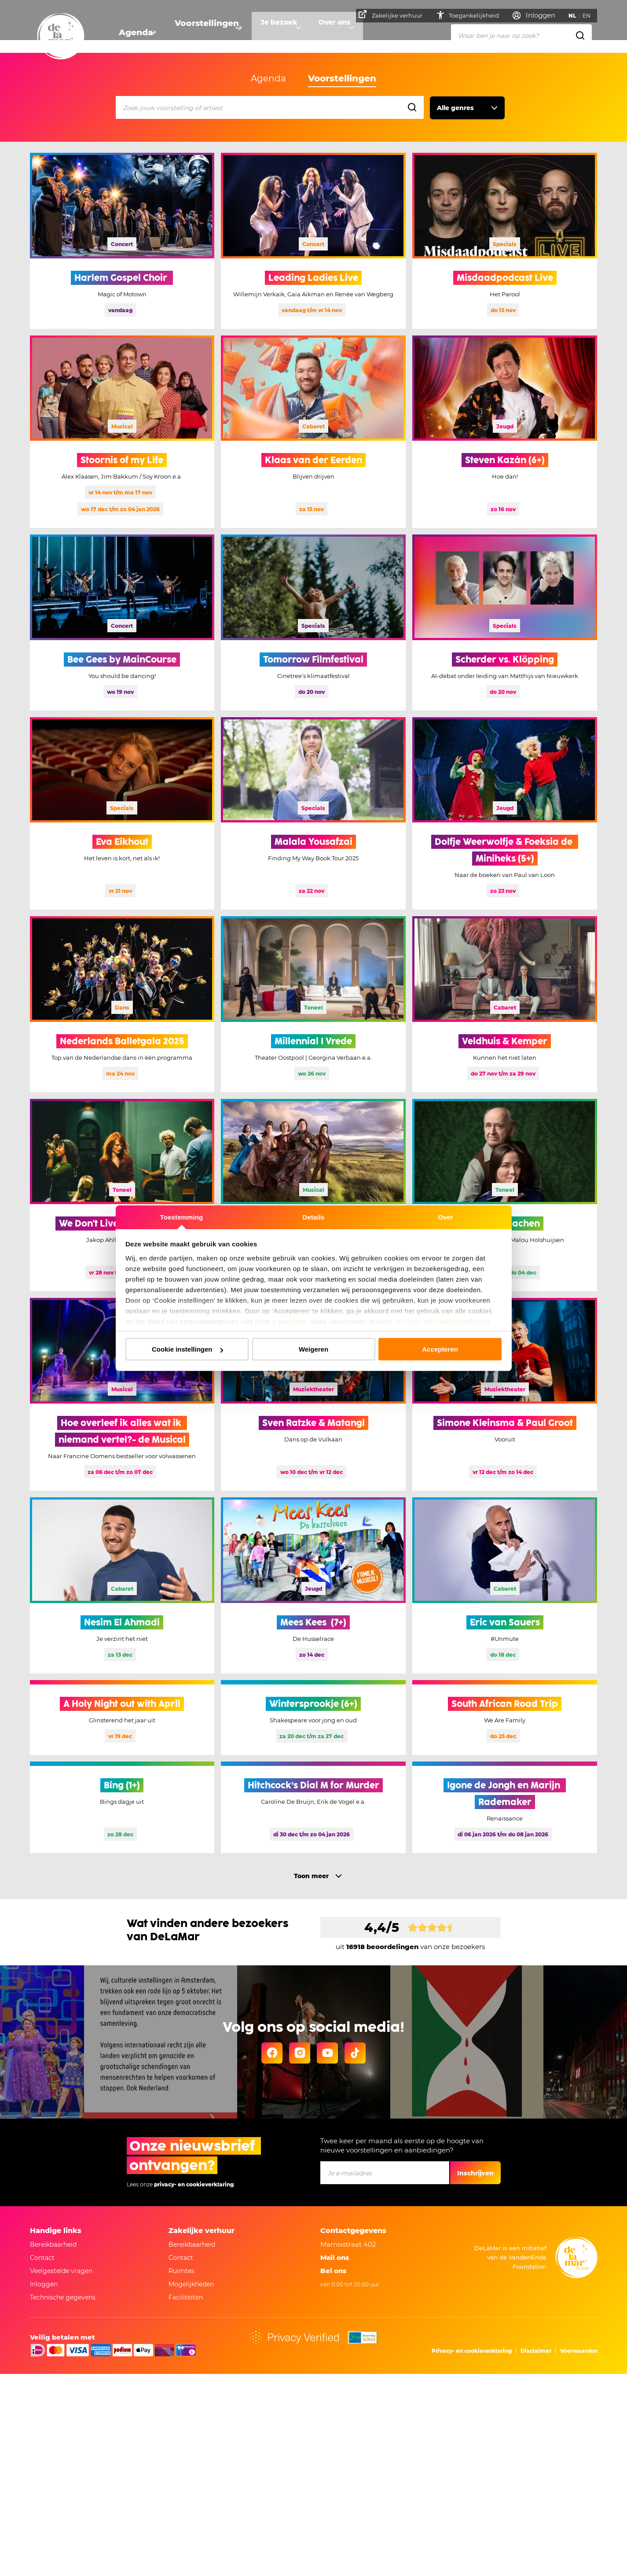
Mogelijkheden (191, 2284)
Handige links (55, 2230)
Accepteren (440, 1349)
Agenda (133, 33)
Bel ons (333, 2270)
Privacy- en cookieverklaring (441, 1321)
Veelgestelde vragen (61, 2271)
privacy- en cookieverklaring (194, 2184)
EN (590, 15)
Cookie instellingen (187, 1349)
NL (575, 15)
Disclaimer (536, 2351)
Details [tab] (314, 1217)
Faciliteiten (186, 2297)
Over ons (336, 33)
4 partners (289, 1321)
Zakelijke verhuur (393, 14)
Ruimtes (181, 2271)
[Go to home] (60, 36)
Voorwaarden (579, 2351)
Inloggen (44, 2284)
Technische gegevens (62, 2297)
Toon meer (311, 1876)
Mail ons (334, 2257)
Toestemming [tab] (181, 1217)
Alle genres (455, 108)
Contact (42, 2258)
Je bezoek (274, 33)
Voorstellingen (201, 33)
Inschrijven (475, 2173)
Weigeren (313, 1349)
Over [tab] (445, 1217)
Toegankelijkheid (470, 15)
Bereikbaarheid (53, 2244)
